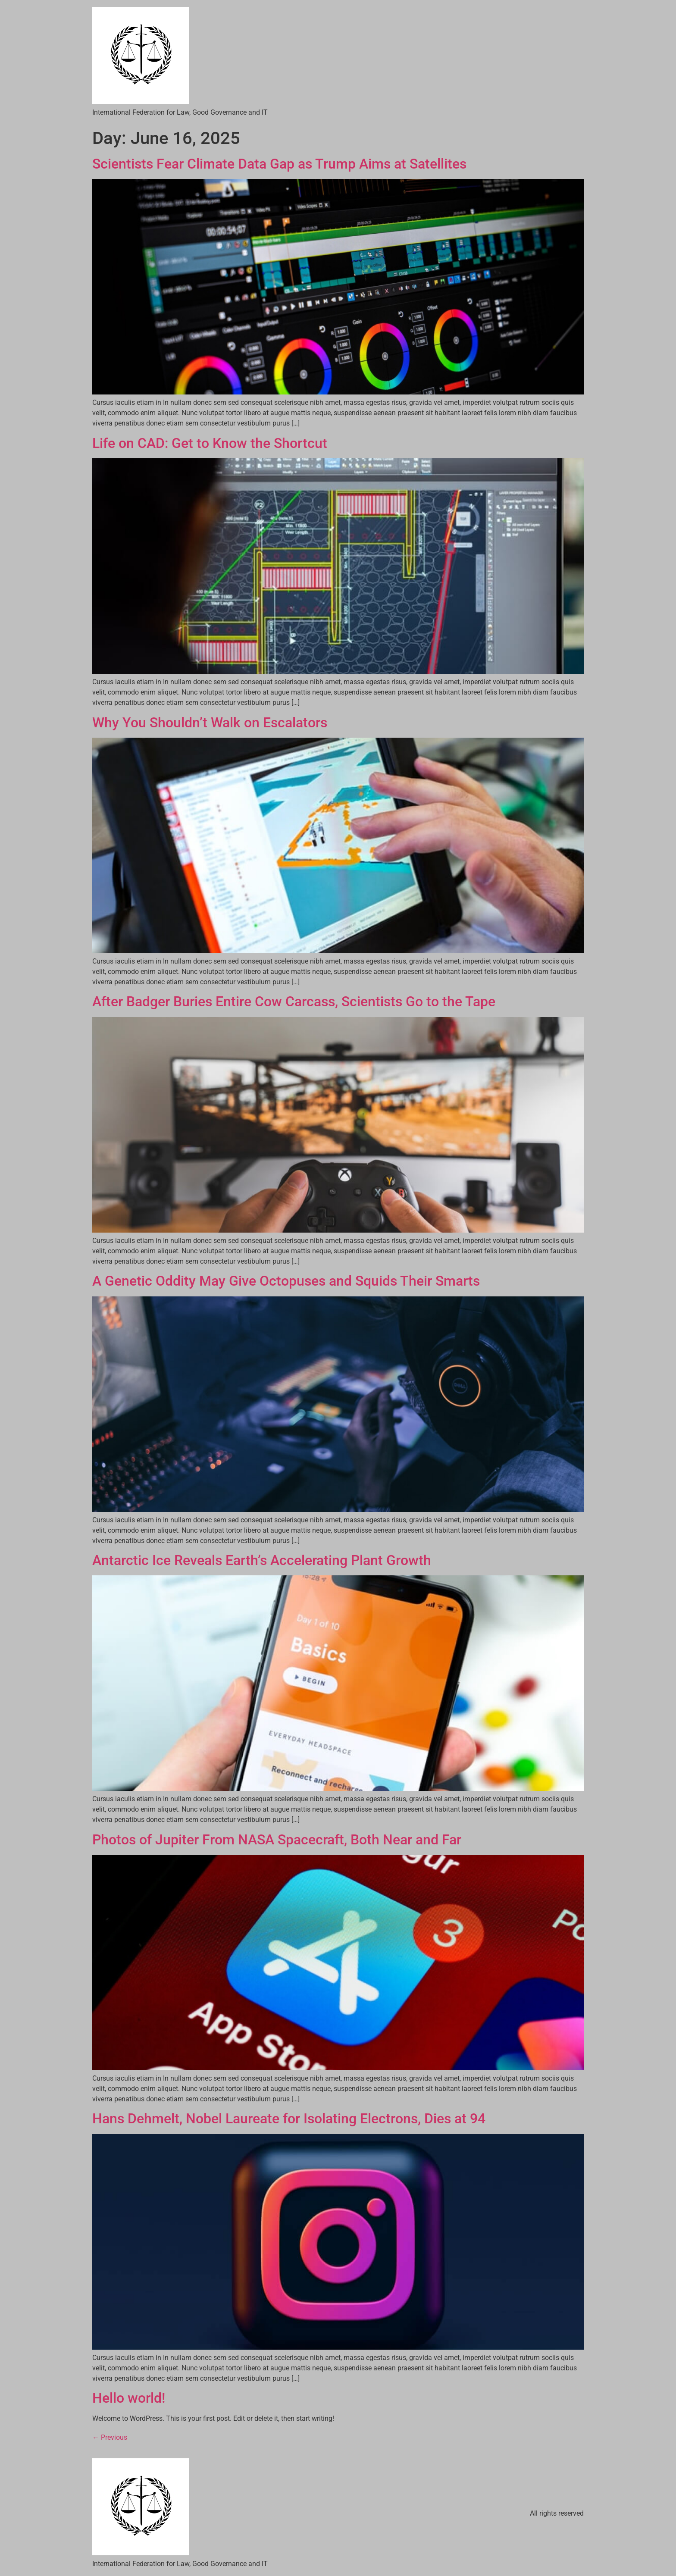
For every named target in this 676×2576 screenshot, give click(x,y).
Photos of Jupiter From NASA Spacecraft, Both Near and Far (276, 1839)
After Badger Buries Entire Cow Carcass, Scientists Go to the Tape (293, 1001)
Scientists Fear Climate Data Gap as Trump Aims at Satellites (279, 164)
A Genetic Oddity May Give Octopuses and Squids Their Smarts (286, 1281)
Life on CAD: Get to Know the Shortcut (209, 443)
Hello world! (128, 2398)
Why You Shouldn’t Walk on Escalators (209, 722)
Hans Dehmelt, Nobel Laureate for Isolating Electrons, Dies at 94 (288, 2118)
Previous (109, 2437)
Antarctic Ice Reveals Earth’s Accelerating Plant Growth (261, 1560)
